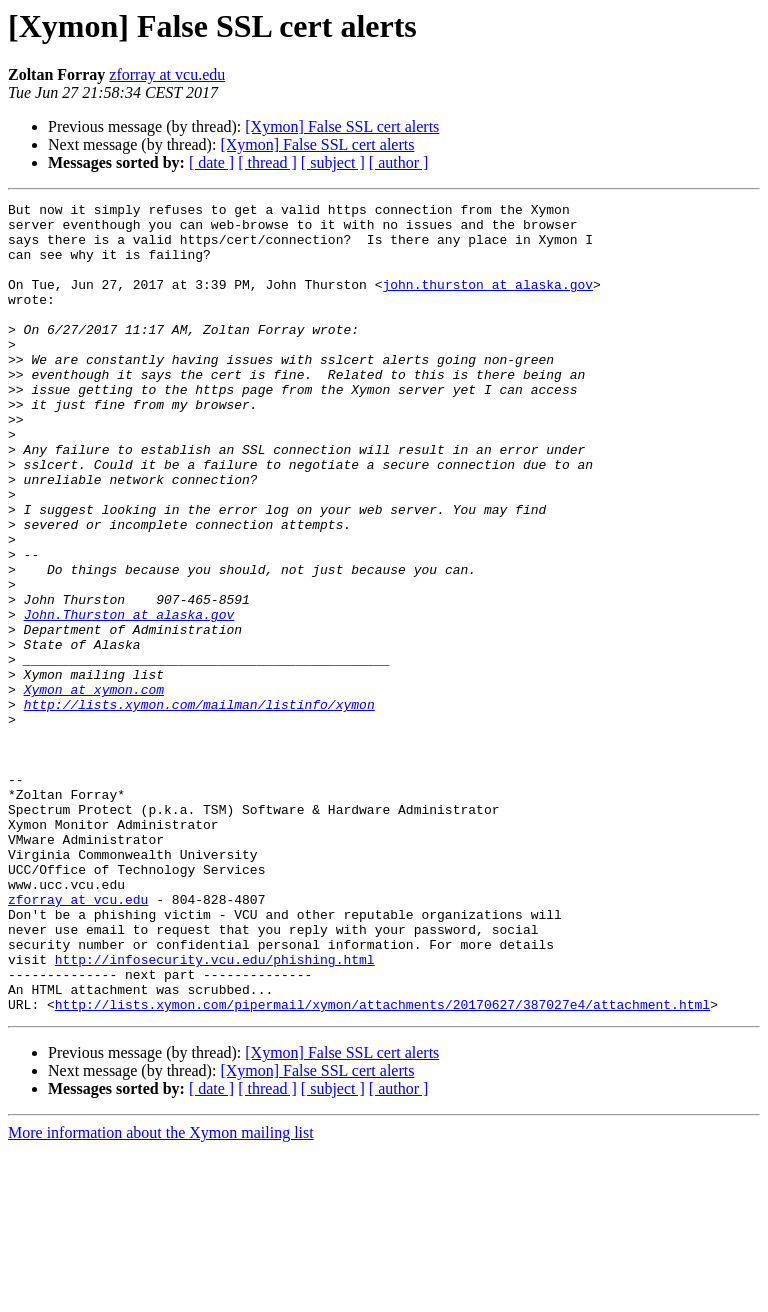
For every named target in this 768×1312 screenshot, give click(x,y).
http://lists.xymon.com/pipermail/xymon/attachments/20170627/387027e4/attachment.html (382, 1166)
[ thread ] (267, 162)
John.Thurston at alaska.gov (129, 698)
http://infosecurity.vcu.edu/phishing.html (215, 1112)
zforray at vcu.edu (167, 74)
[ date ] (211, 162)
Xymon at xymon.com (94, 788)
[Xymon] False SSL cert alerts (342, 126)
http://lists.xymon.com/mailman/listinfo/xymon (199, 806)
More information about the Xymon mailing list (161, 1294)
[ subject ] (333, 162)
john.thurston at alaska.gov (487, 302)
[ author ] (399, 162)
